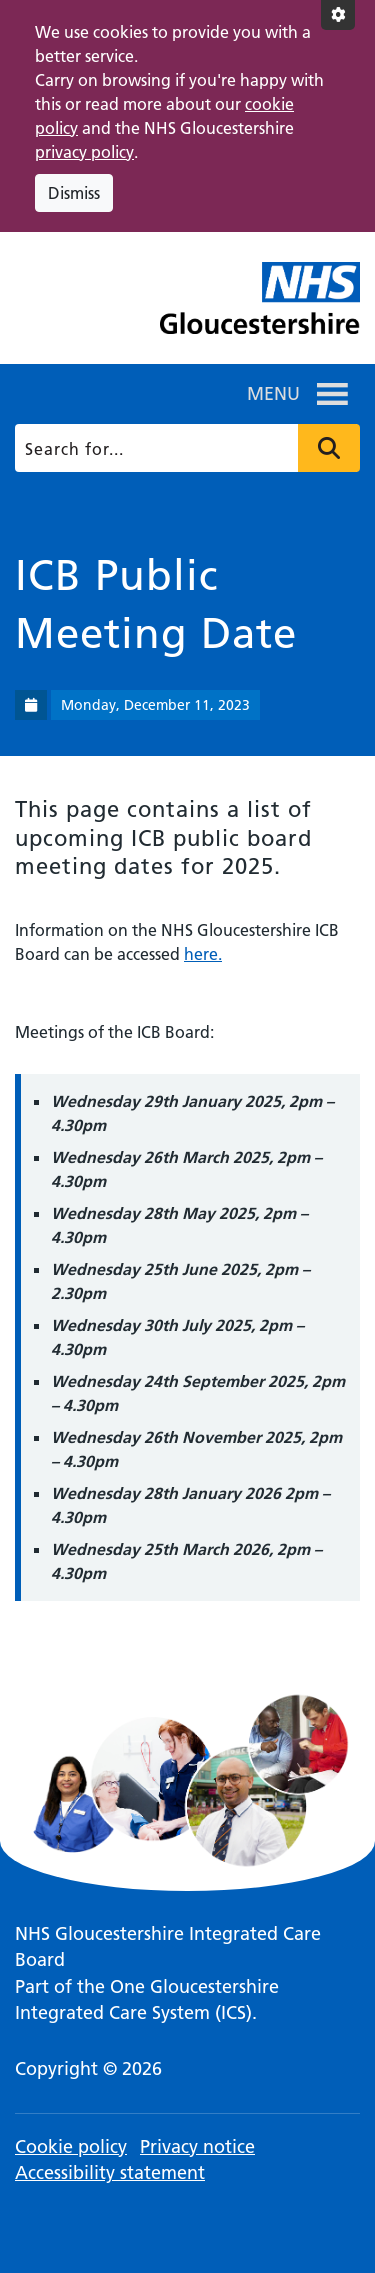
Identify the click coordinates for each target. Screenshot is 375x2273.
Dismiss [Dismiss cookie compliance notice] (74, 193)
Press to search (329, 448)
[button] (273, 394)
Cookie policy (71, 2146)
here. (203, 954)
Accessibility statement (110, 2172)
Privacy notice (197, 2146)
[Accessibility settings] (338, 15)
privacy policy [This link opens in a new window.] (84, 152)
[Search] (186, 448)
